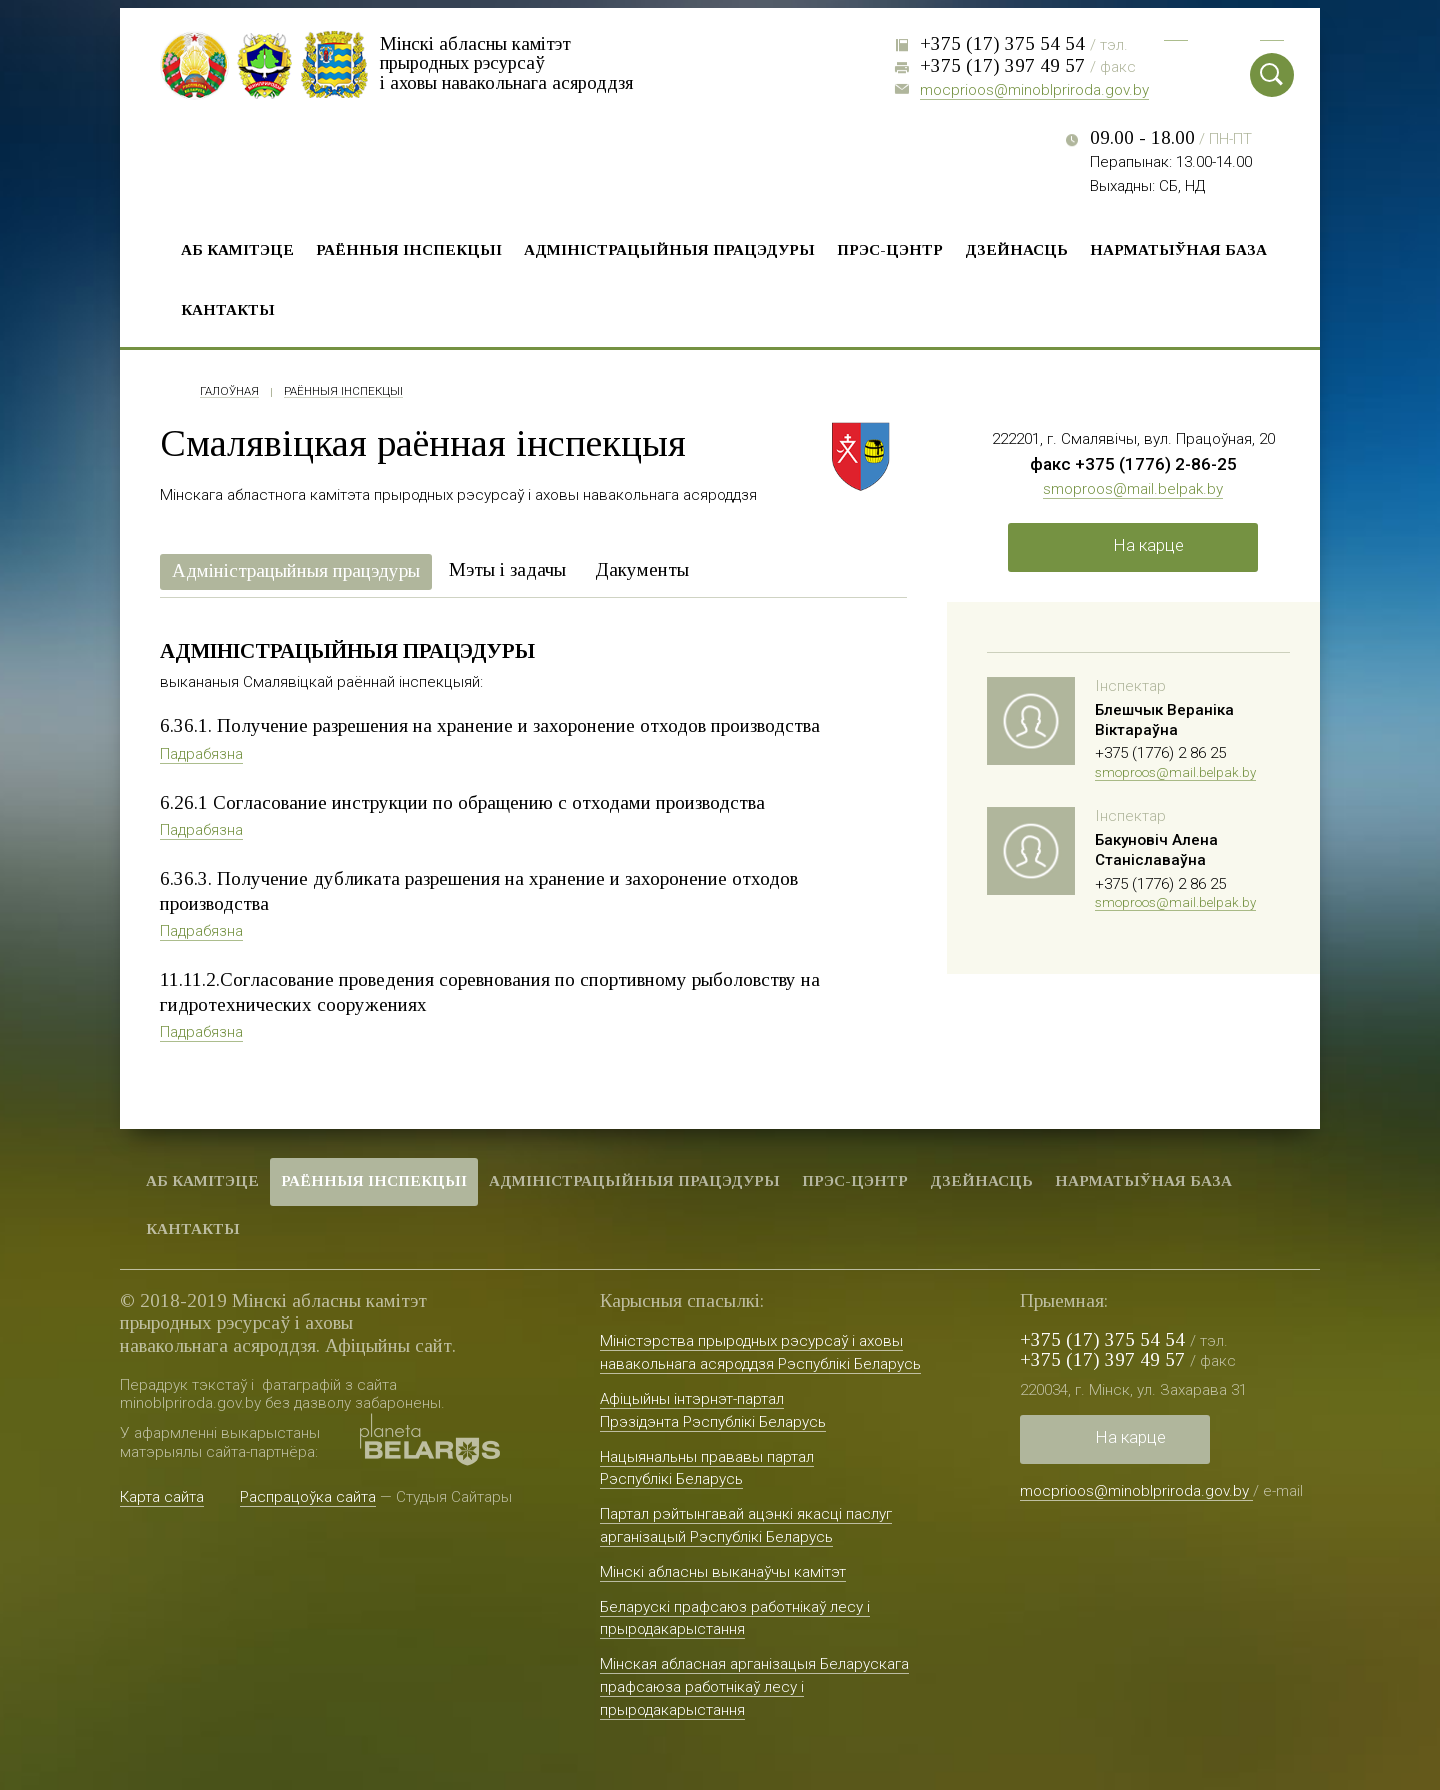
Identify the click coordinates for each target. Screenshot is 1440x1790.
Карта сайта (162, 1497)
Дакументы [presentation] (642, 569)
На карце (1148, 545)
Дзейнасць (1016, 249)
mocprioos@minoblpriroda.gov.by (1034, 90)
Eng (1272, 30)
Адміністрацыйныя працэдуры (669, 249)
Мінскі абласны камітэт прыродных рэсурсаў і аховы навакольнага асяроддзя (509, 62)
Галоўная (229, 392)
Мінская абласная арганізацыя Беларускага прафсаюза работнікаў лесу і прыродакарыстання (754, 1687)
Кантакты (228, 309)
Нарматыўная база (1178, 249)
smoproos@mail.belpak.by (1133, 489)
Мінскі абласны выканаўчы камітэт (723, 1572)
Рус (1176, 30)
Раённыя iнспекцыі (409, 249)
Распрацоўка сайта (308, 1497)
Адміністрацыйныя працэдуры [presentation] (296, 570)
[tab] (296, 572)
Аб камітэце (237, 249)
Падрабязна (201, 754)
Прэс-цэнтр (890, 249)
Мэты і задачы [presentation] (507, 569)
